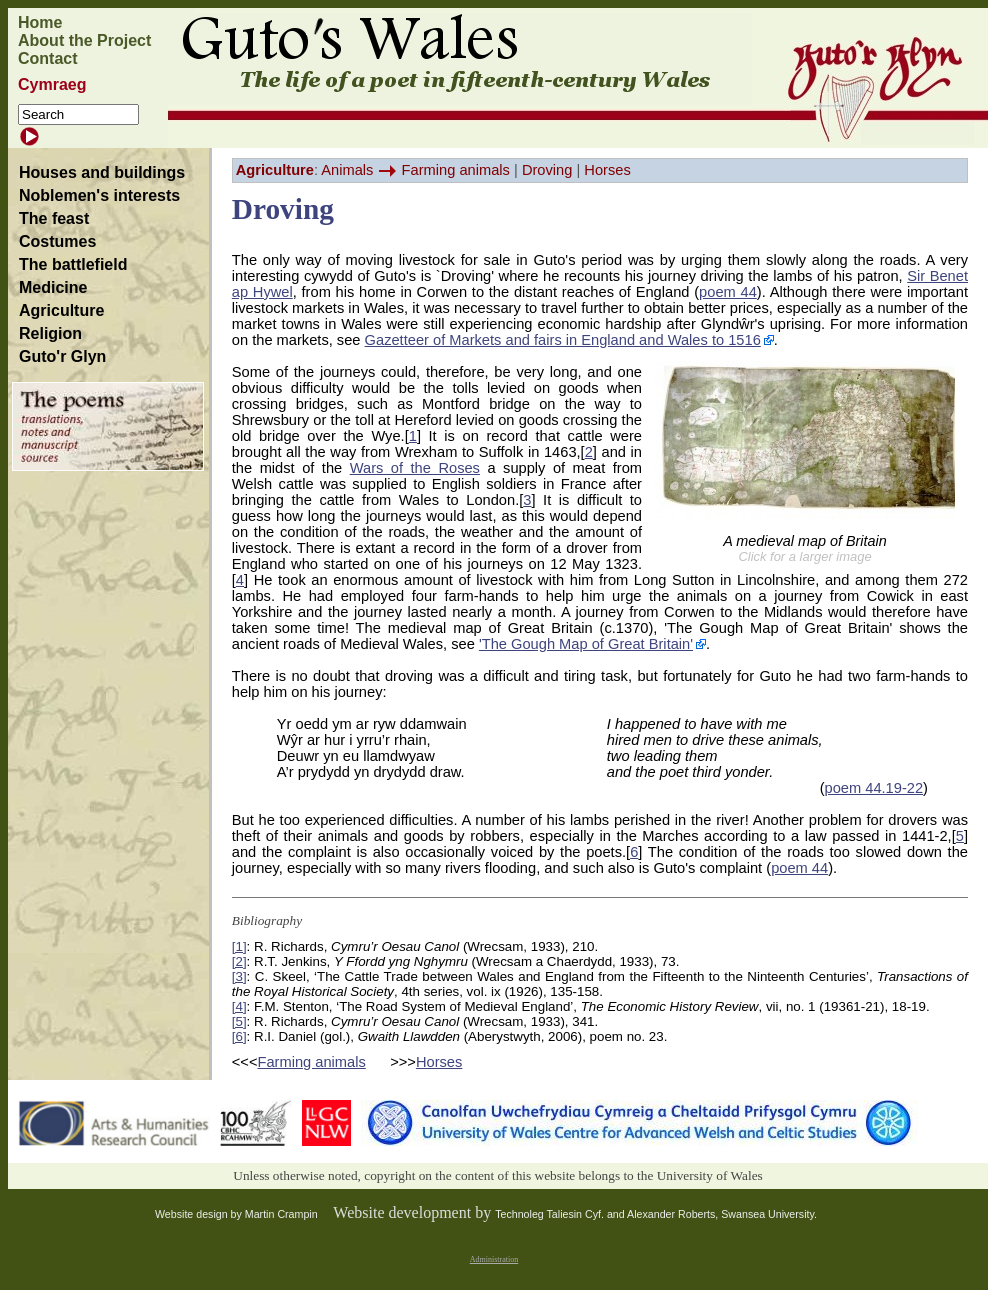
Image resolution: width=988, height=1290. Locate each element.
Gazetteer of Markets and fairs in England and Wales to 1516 (563, 340)
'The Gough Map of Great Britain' (586, 644)
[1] (239, 946)
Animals (347, 170)
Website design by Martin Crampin (236, 1214)
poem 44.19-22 (874, 788)
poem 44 (728, 292)
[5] (239, 1021)
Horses (607, 170)
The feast (54, 218)
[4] (239, 1006)
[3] (239, 976)
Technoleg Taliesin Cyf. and (561, 1214)
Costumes (57, 241)
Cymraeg (52, 84)
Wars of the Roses (415, 468)
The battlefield (73, 264)
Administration (494, 1259)
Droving (547, 170)
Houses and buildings (102, 172)
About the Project (84, 40)
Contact (48, 58)
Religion (50, 333)
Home (40, 22)
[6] (239, 1036)
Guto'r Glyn (62, 356)
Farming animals (456, 170)
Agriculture (61, 310)
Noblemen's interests (99, 195)
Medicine (53, 287)
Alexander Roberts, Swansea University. (722, 1214)
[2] (239, 961)
